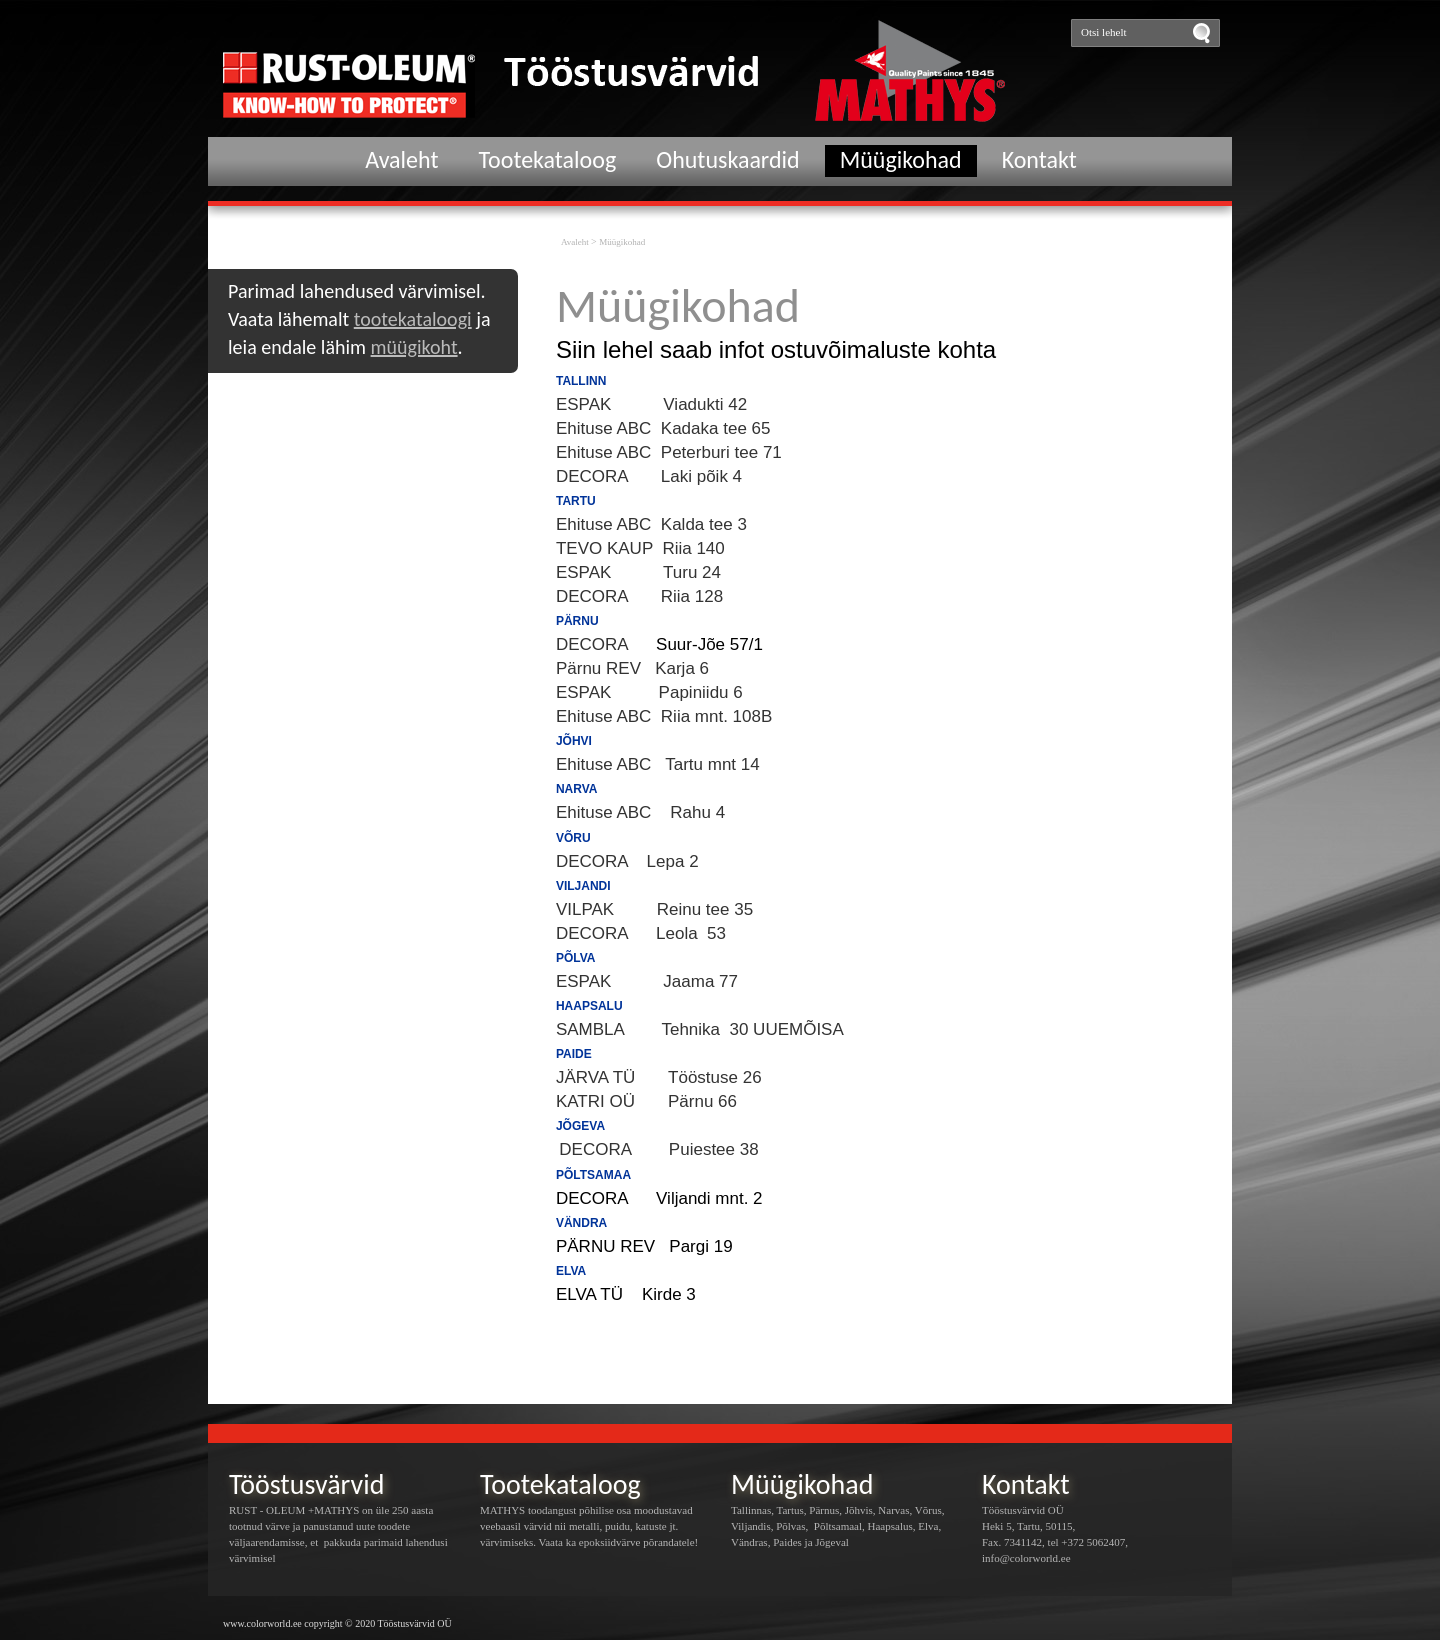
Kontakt (1039, 159)
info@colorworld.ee (1026, 1558)
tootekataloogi (413, 319)
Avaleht (401, 159)
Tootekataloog (548, 159)
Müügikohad (901, 159)
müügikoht (414, 347)
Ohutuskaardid (727, 159)
